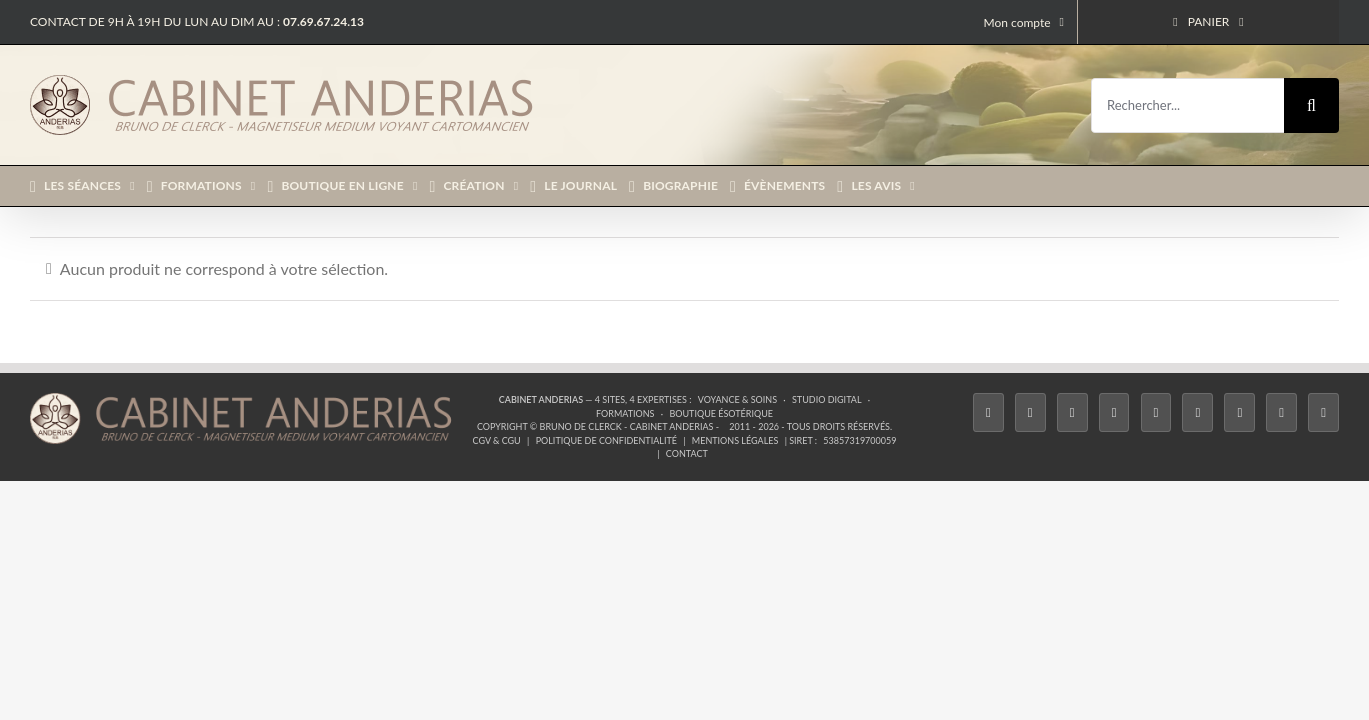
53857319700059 (859, 440)
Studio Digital (827, 399)
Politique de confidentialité (606, 440)
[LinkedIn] (1239, 412)
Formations (625, 413)
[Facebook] (988, 412)
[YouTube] (1197, 412)
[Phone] (1323, 412)
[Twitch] (1156, 412)
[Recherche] (1311, 105)
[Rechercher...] (1187, 105)
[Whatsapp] (1281, 412)
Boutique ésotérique (721, 413)
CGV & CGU (497, 440)
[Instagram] (1072, 412)
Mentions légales (735, 440)
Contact (687, 453)
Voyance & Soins (737, 399)
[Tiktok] (1114, 412)
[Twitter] (1030, 412)
